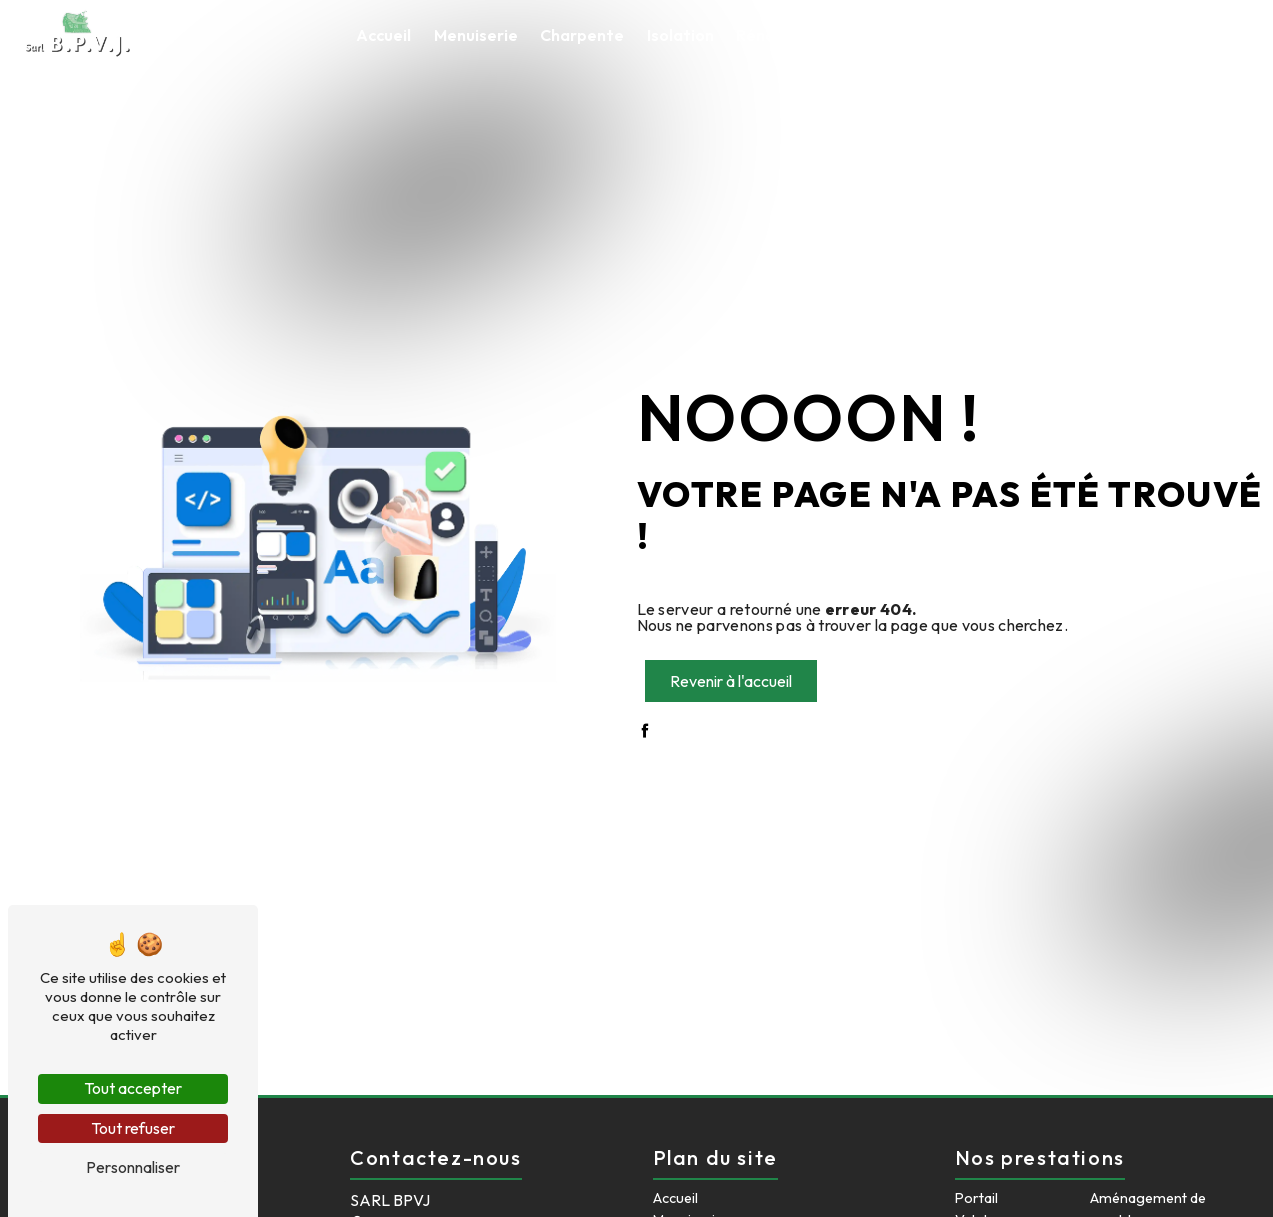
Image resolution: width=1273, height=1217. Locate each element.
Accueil (383, 35)
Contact (1179, 35)
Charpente (582, 35)
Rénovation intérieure (820, 35)
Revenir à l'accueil (731, 681)
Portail (976, 1198)
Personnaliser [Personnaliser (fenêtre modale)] (133, 1167)
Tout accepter (133, 1088)
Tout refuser (133, 1128)
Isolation (680, 35)
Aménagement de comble (1025, 35)
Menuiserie (476, 35)
